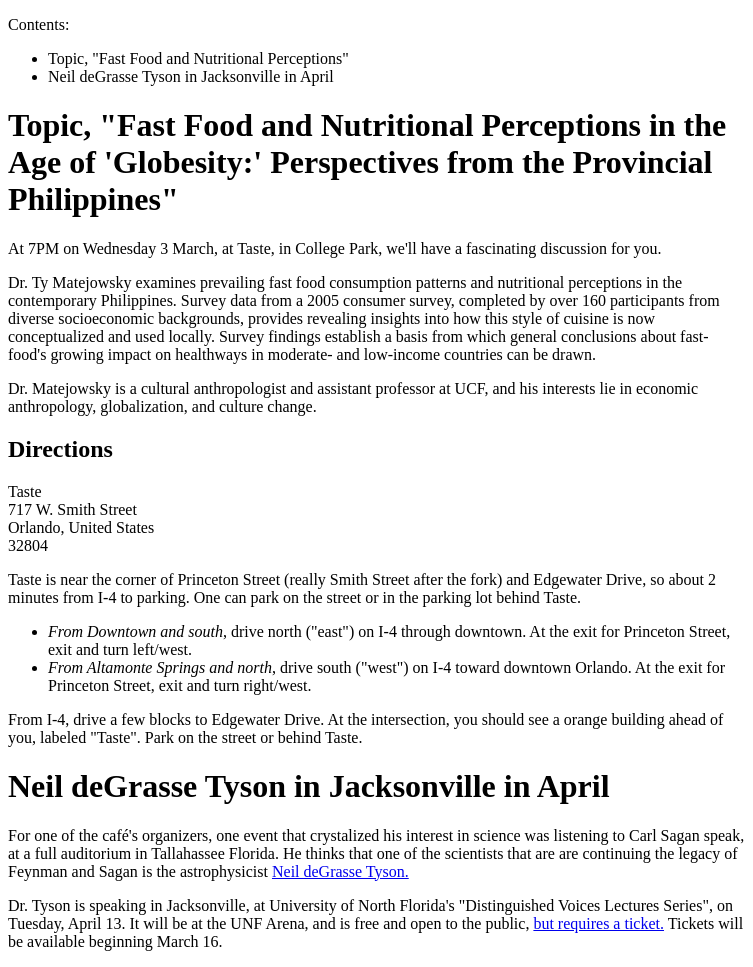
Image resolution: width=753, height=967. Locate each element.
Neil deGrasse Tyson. (340, 871)
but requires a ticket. (598, 923)
